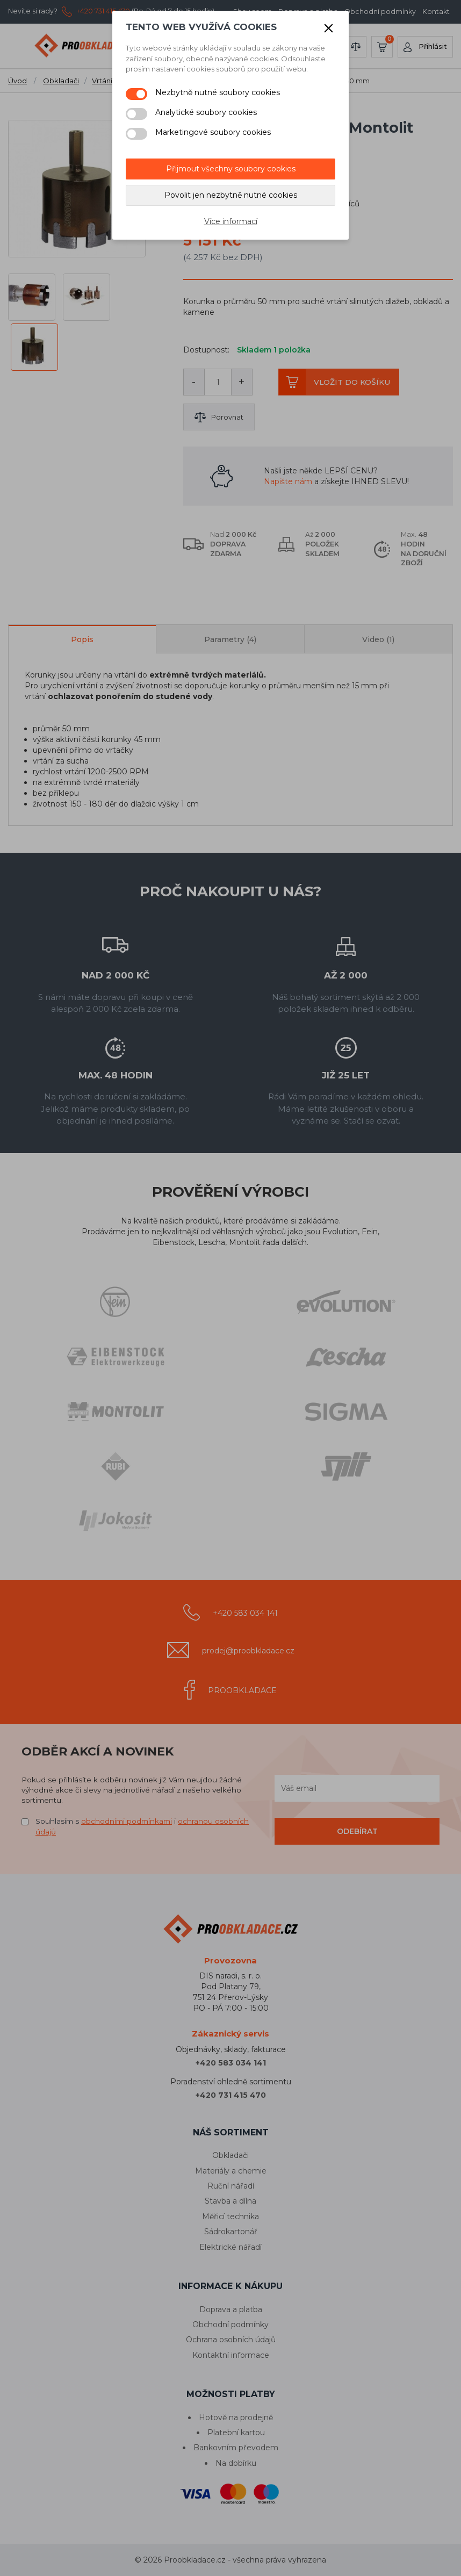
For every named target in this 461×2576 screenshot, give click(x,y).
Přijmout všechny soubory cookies (231, 169)
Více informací (230, 221)
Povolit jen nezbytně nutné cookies (230, 195)
